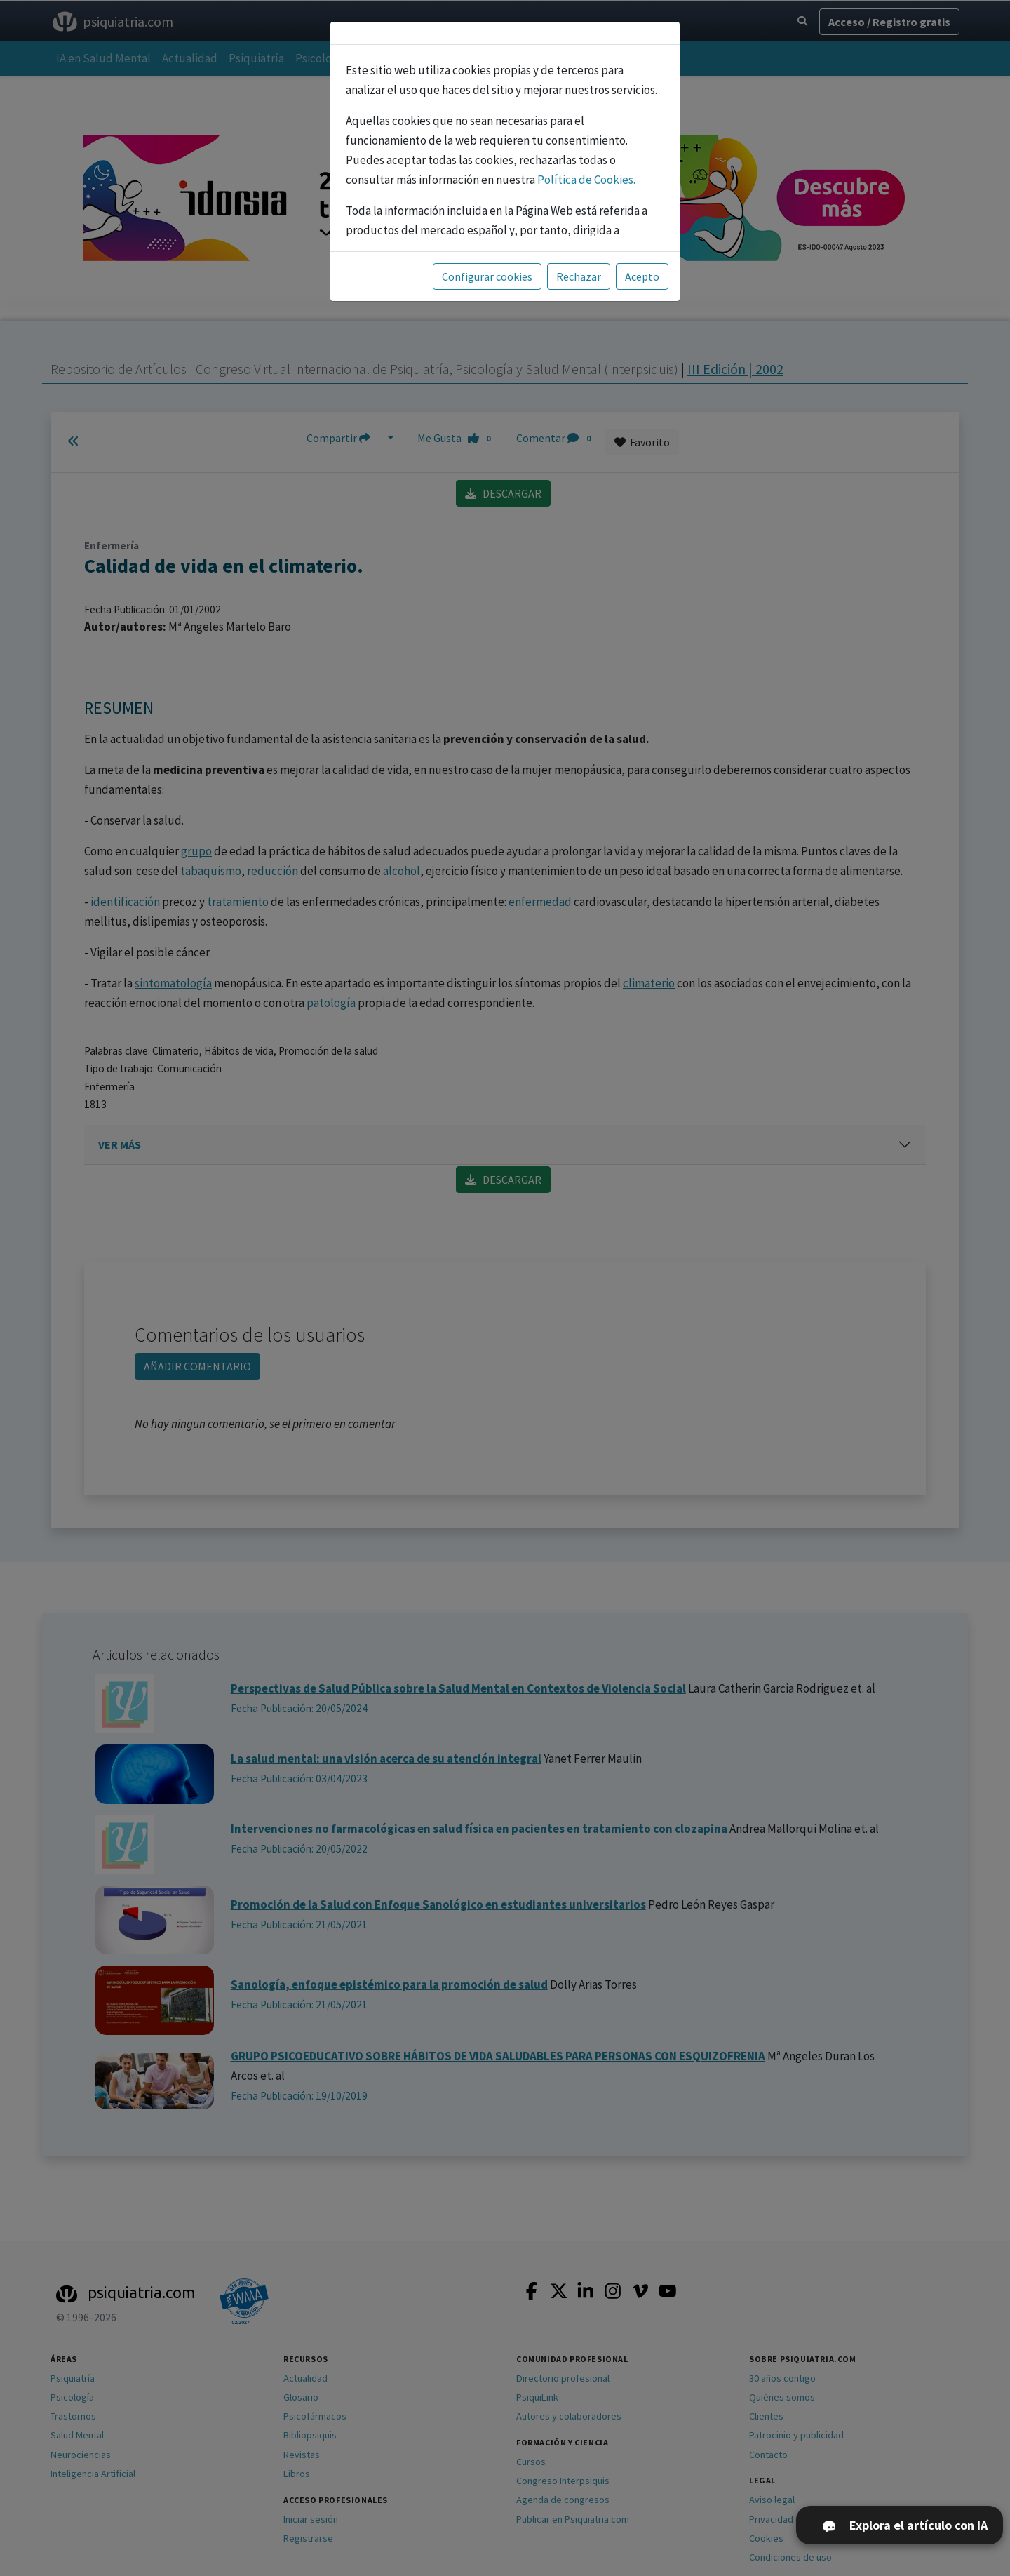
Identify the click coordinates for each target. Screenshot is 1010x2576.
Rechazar (578, 276)
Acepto (642, 276)
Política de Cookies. (586, 179)
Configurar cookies (487, 276)
